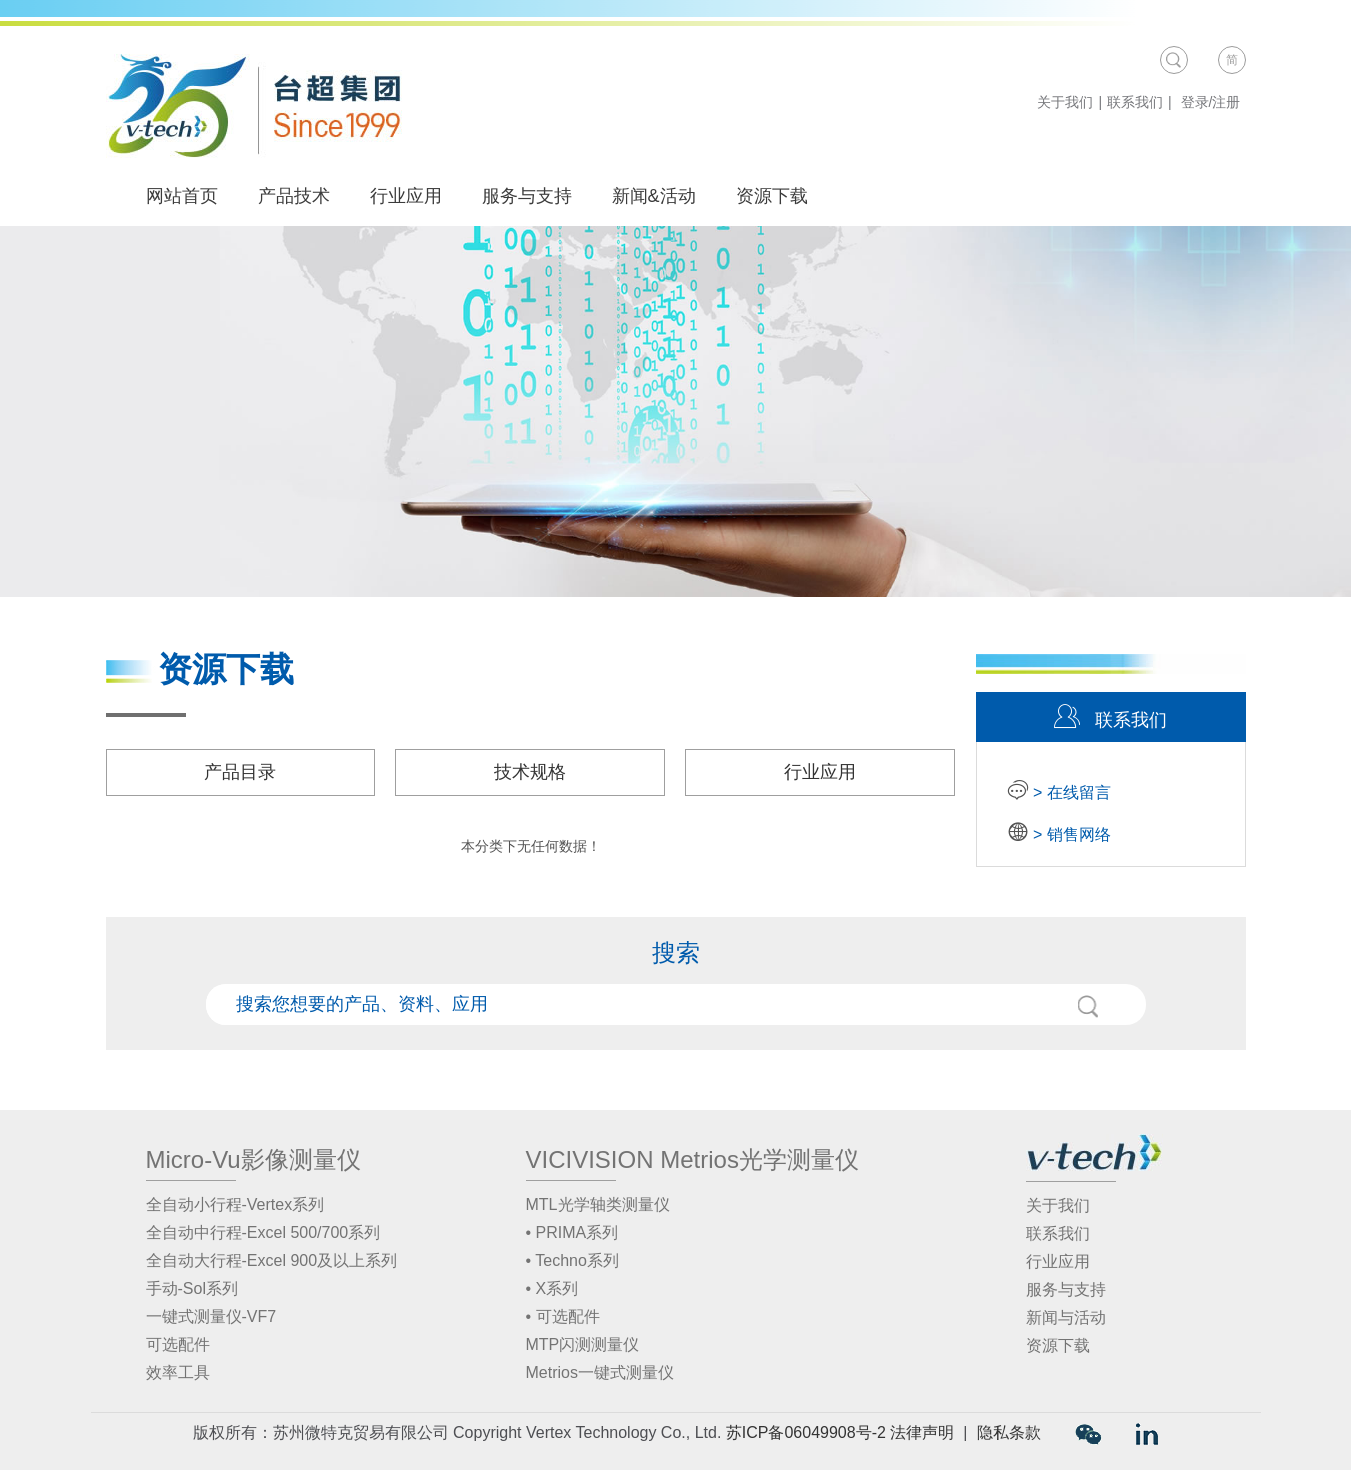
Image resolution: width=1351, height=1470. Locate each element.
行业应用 (406, 196)
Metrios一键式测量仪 (600, 1372)
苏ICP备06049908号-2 (806, 1432)
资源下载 (772, 196)
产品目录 (240, 772)
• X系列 (552, 1288)
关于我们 (1065, 102)
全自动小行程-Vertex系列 (235, 1204)
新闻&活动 (662, 196)
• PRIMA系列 (572, 1232)
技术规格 (530, 772)
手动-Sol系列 (192, 1288)
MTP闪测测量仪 (583, 1344)
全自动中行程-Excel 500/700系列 (263, 1232)
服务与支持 (527, 196)
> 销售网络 (1070, 834)
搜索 (1088, 1006)
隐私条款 (1009, 1432)
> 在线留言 (1070, 792)
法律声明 (922, 1432)
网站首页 (182, 196)
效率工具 (178, 1372)
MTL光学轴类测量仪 (598, 1204)
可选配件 (178, 1344)
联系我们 (1135, 102)
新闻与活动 (1066, 1317)
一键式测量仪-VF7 (211, 1316)
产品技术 (302, 196)
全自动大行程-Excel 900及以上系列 (272, 1260)
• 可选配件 (563, 1316)
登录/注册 (1211, 102)
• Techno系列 (572, 1260)
